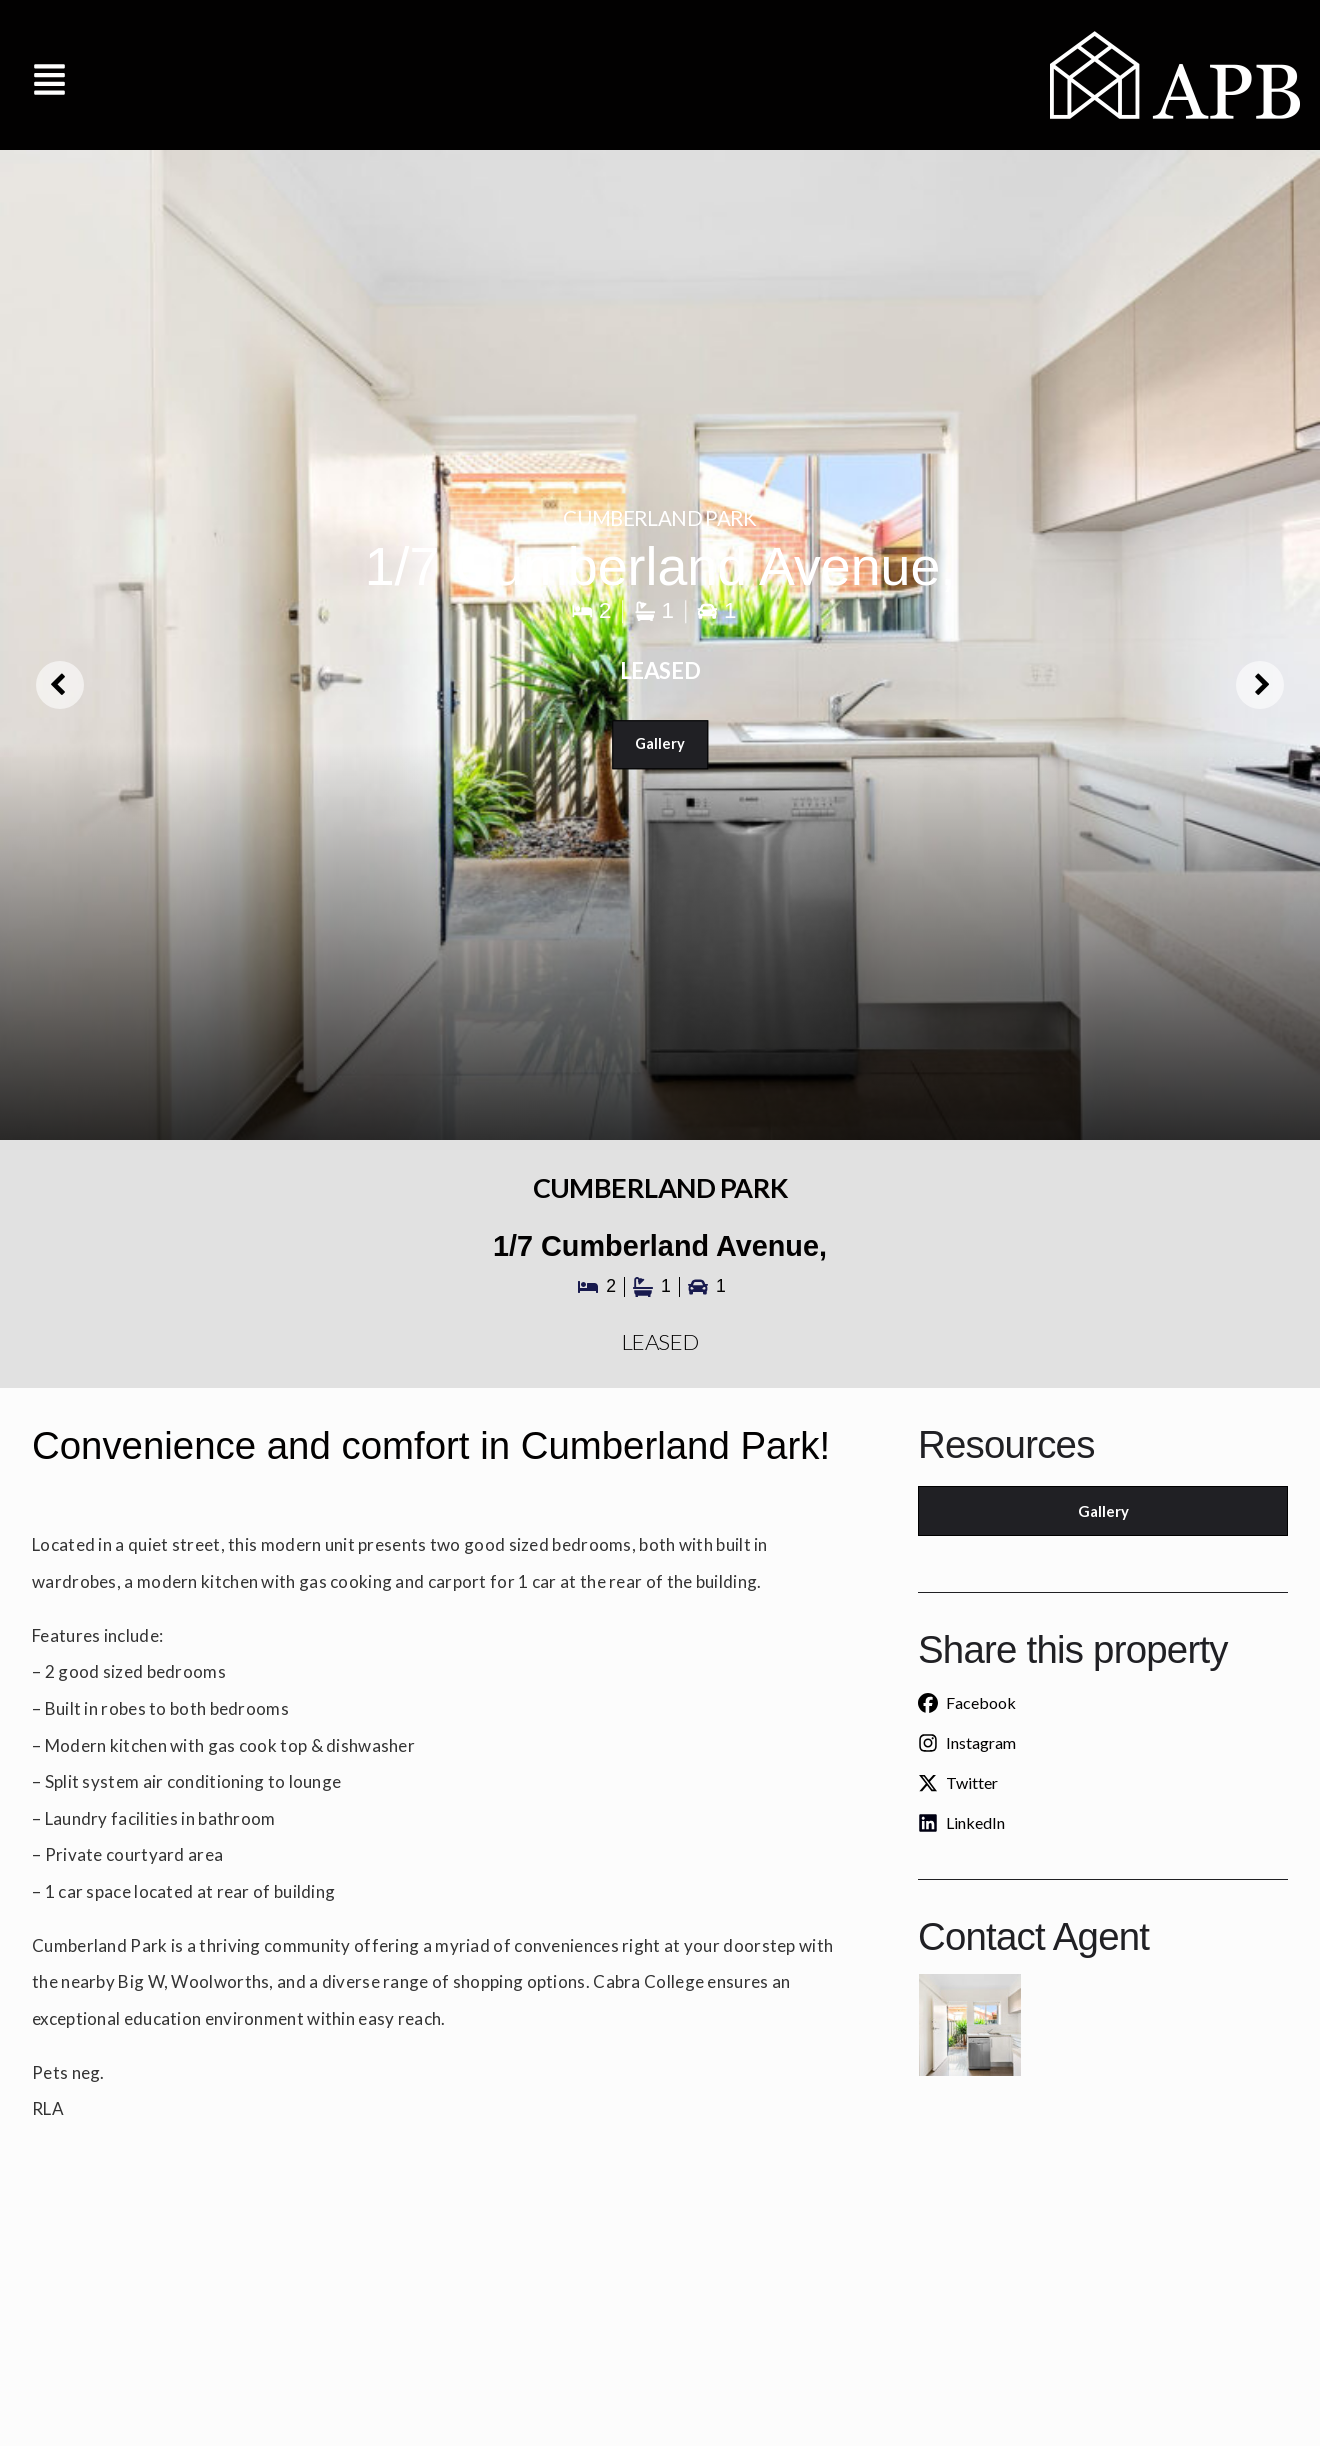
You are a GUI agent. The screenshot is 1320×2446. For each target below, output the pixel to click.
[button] (50, 74)
